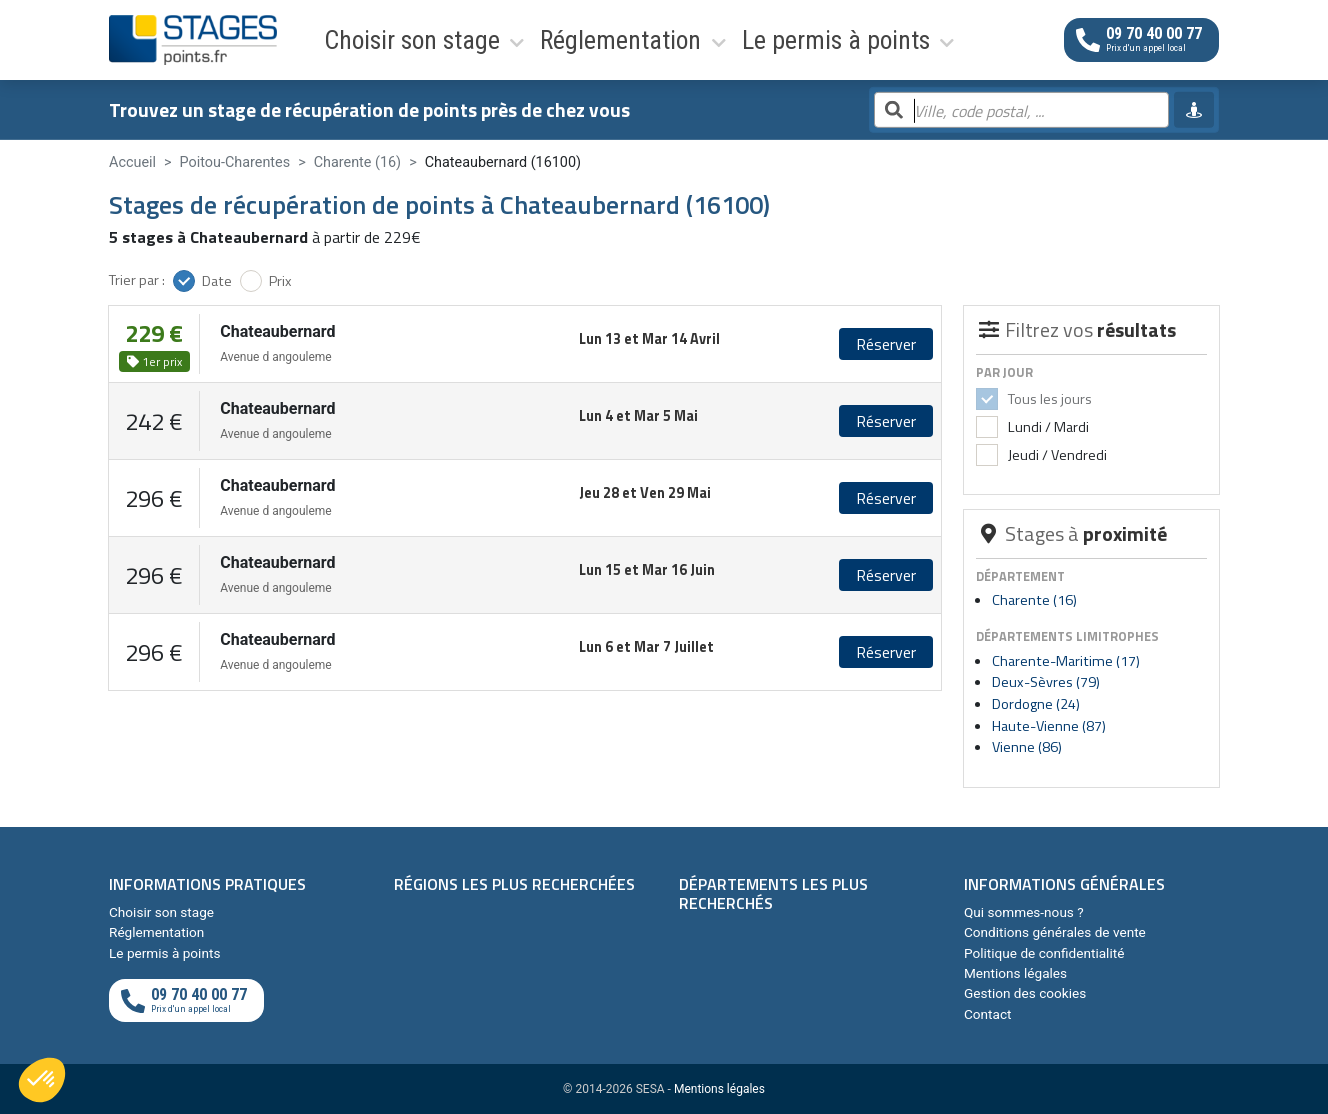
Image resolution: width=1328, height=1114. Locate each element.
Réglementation (515, 39)
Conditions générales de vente (1055, 932)
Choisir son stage (366, 39)
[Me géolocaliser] (1194, 110)
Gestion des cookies (1025, 993)
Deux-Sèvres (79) (1046, 682)
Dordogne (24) (1036, 704)
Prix (280, 281)
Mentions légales (1015, 973)
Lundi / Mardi (1047, 427)
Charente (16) (1034, 600)
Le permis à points (669, 39)
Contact (988, 1014)
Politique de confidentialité (1044, 953)
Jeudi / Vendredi (1056, 455)
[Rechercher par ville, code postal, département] (1021, 111)
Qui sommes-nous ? (1024, 912)
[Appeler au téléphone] (1141, 39)
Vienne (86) (1027, 747)
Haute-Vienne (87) (1049, 726)
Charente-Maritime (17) (1066, 661)
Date (217, 281)
